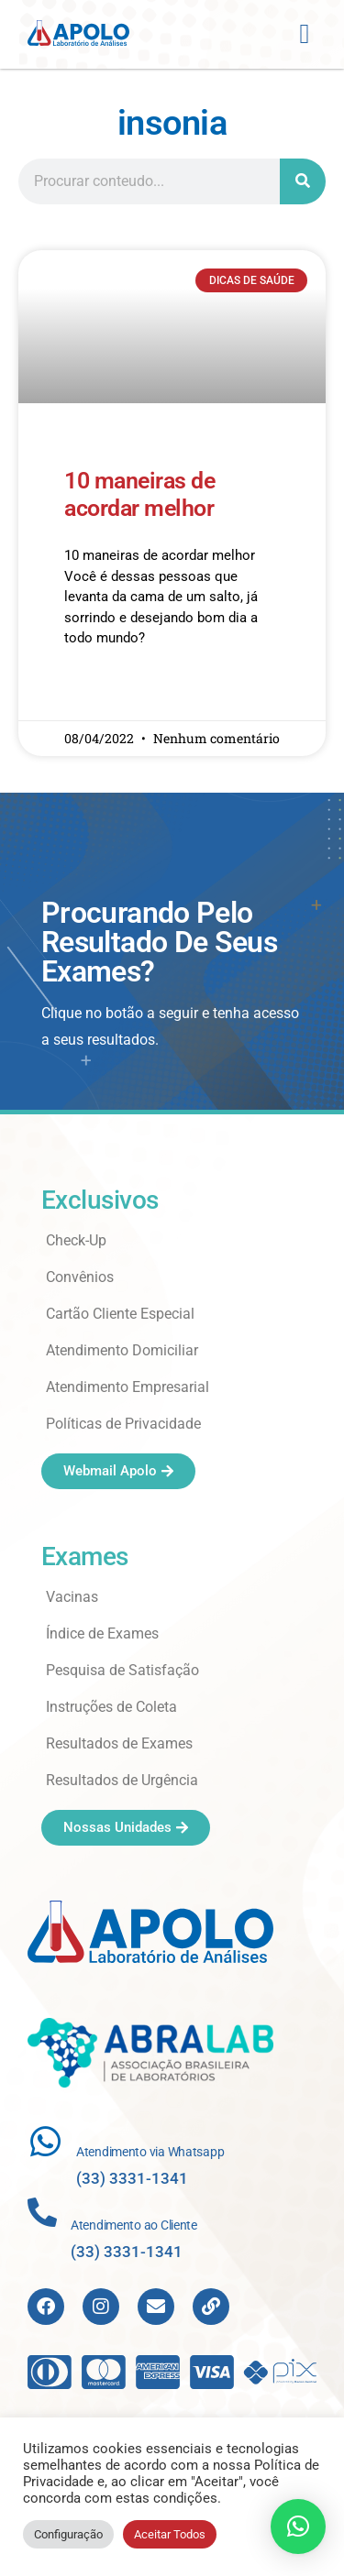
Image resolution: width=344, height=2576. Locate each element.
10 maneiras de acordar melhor (139, 494)
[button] (304, 34)
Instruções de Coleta (111, 1707)
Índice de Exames (102, 1633)
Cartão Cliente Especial (120, 1313)
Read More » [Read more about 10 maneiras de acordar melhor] (99, 691)
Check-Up (76, 1240)
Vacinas (72, 1597)
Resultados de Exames (119, 1743)
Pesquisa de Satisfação (122, 1670)
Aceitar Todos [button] (169, 2534)
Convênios (80, 1277)
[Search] (303, 181)
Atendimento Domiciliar (122, 1350)
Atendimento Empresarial (127, 1387)
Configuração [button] (68, 2534)
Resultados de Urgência (122, 1780)
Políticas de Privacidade (123, 1423)
